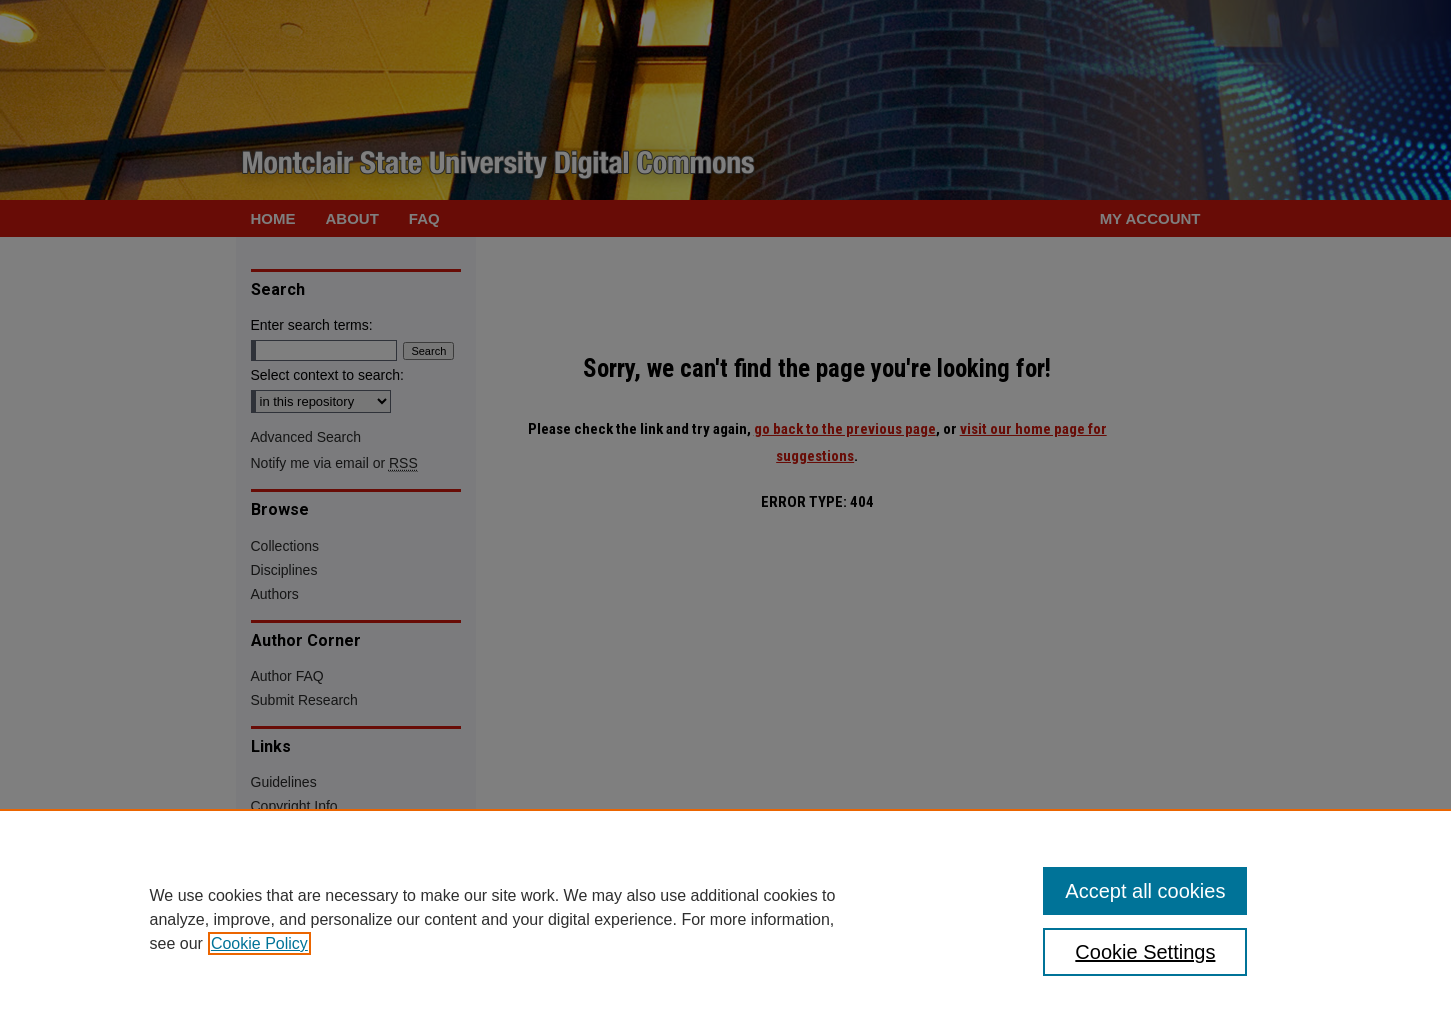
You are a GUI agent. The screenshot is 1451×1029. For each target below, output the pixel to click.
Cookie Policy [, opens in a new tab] (259, 943)
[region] (725, 919)
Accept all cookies (1145, 891)
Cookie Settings (1145, 952)
